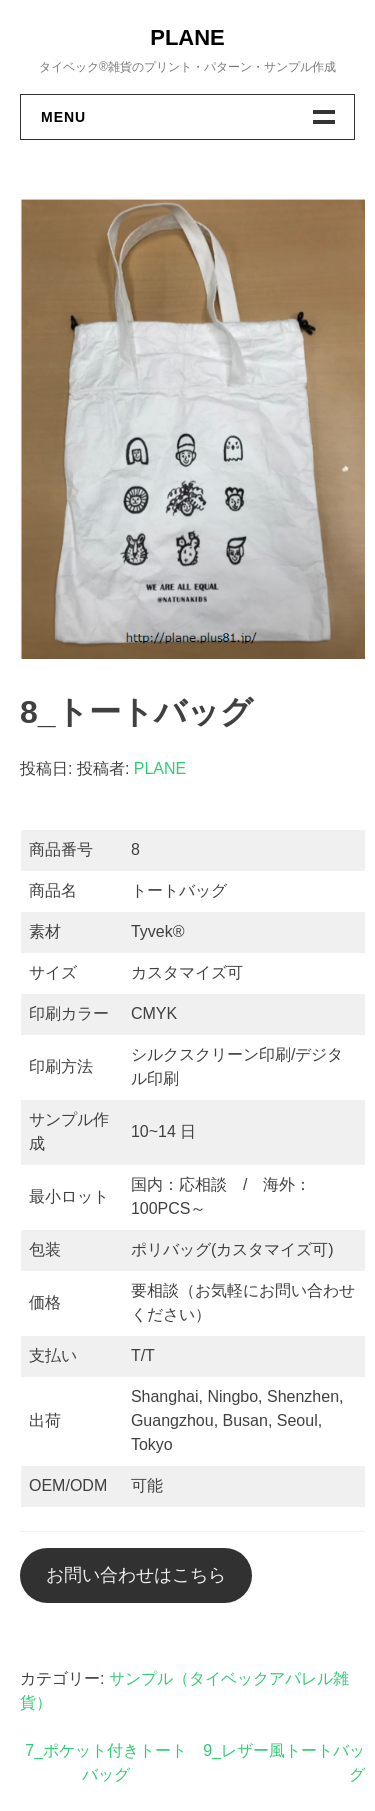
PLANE (187, 37)
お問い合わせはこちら (136, 1575)
